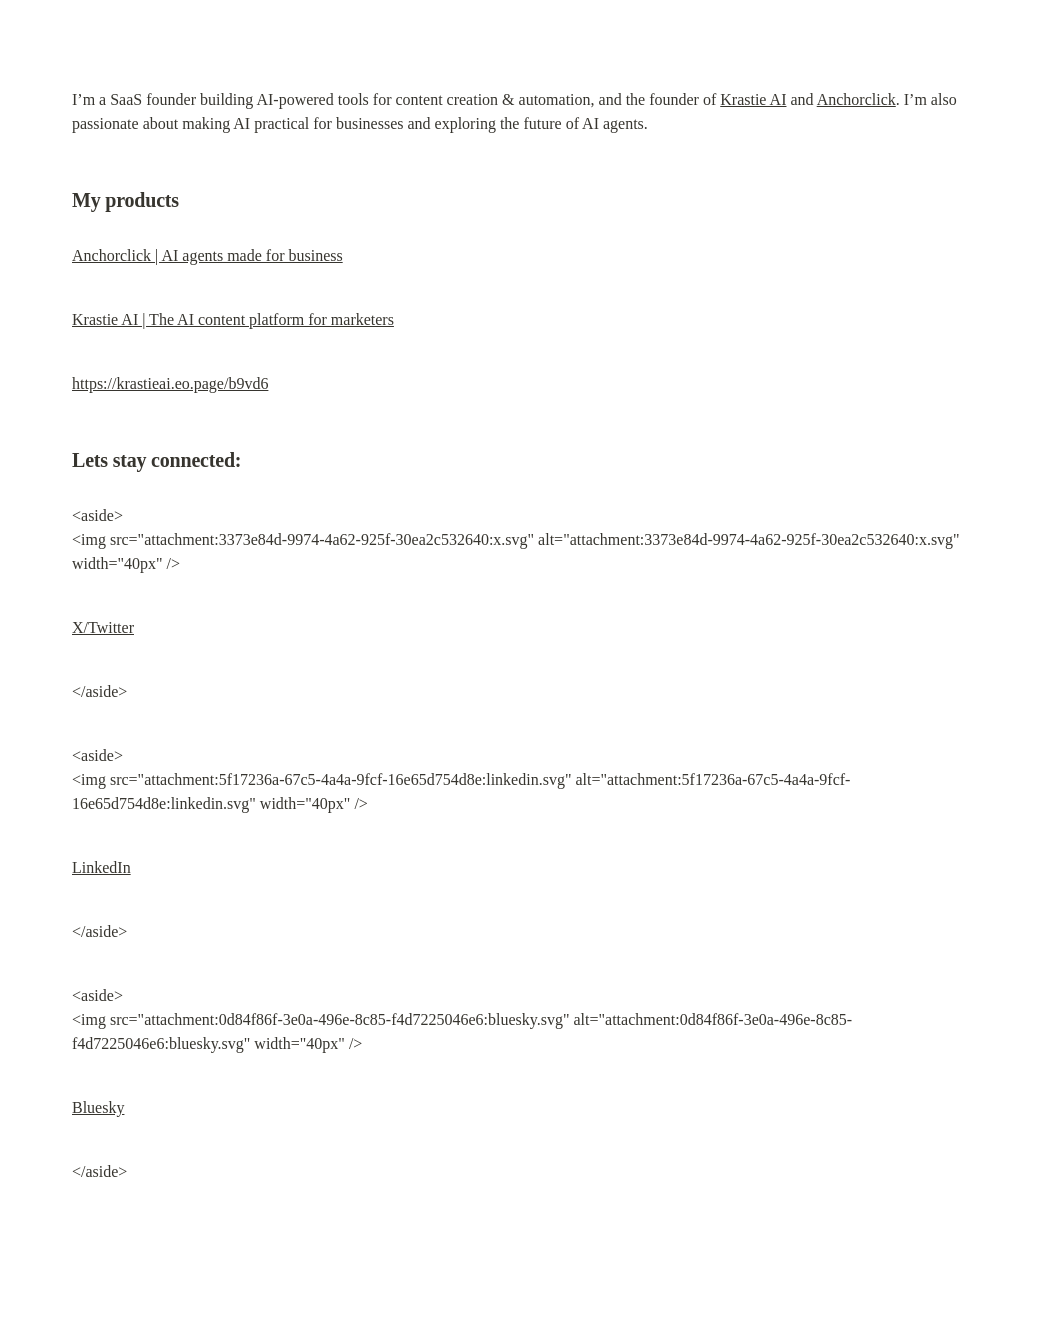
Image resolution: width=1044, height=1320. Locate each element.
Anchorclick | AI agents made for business (207, 255)
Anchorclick (856, 99)
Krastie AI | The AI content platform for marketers (233, 319)
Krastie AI (753, 99)
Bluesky (98, 1107)
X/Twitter (103, 627)
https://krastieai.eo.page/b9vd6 (170, 383)
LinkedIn (101, 867)
